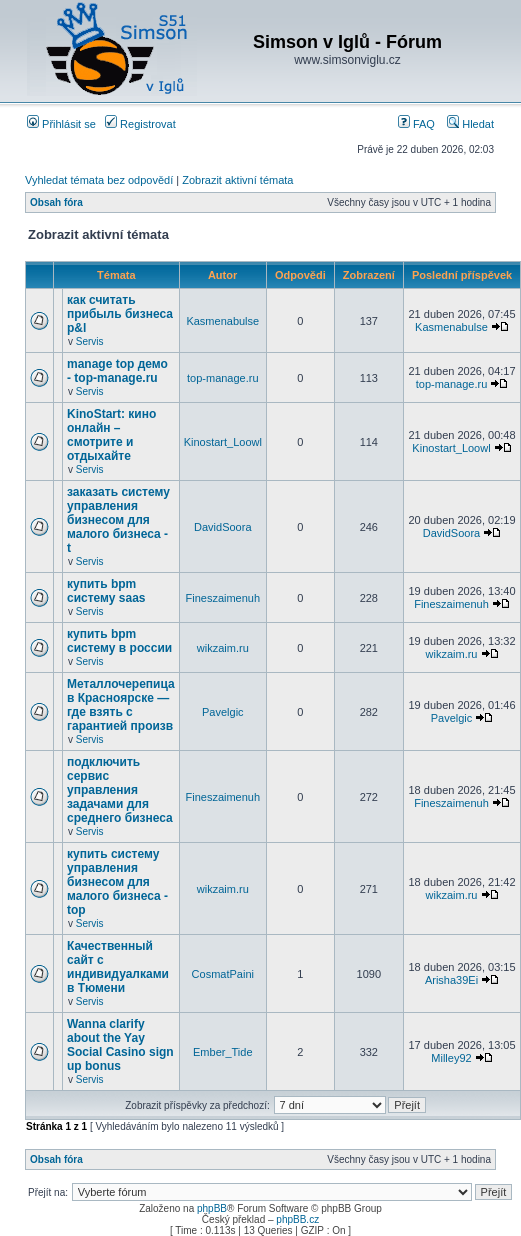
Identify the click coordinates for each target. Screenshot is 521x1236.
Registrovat (140, 124)
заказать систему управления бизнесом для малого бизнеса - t (118, 520)
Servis (90, 341)
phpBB (212, 1208)
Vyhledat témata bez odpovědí (99, 180)
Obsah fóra (56, 202)
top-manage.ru (223, 378)
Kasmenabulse (222, 321)
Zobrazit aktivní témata (237, 180)
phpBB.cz (297, 1219)
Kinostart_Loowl (223, 442)
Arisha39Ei (451, 980)
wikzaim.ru (223, 648)
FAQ (416, 124)
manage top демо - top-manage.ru (117, 371)
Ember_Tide (223, 1052)
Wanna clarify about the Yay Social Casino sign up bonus (120, 1045)
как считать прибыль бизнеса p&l (120, 314)
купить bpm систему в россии (119, 641)
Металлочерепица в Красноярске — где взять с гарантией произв (121, 705)
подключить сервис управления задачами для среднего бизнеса (120, 790)
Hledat (470, 124)
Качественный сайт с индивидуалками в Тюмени (118, 967)
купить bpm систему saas (106, 591)
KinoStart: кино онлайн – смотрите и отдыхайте (111, 435)
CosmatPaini (223, 974)
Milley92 (451, 1058)
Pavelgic (223, 712)
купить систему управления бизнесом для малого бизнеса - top (117, 882)
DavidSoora (222, 527)
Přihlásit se (61, 124)
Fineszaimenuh (223, 598)
